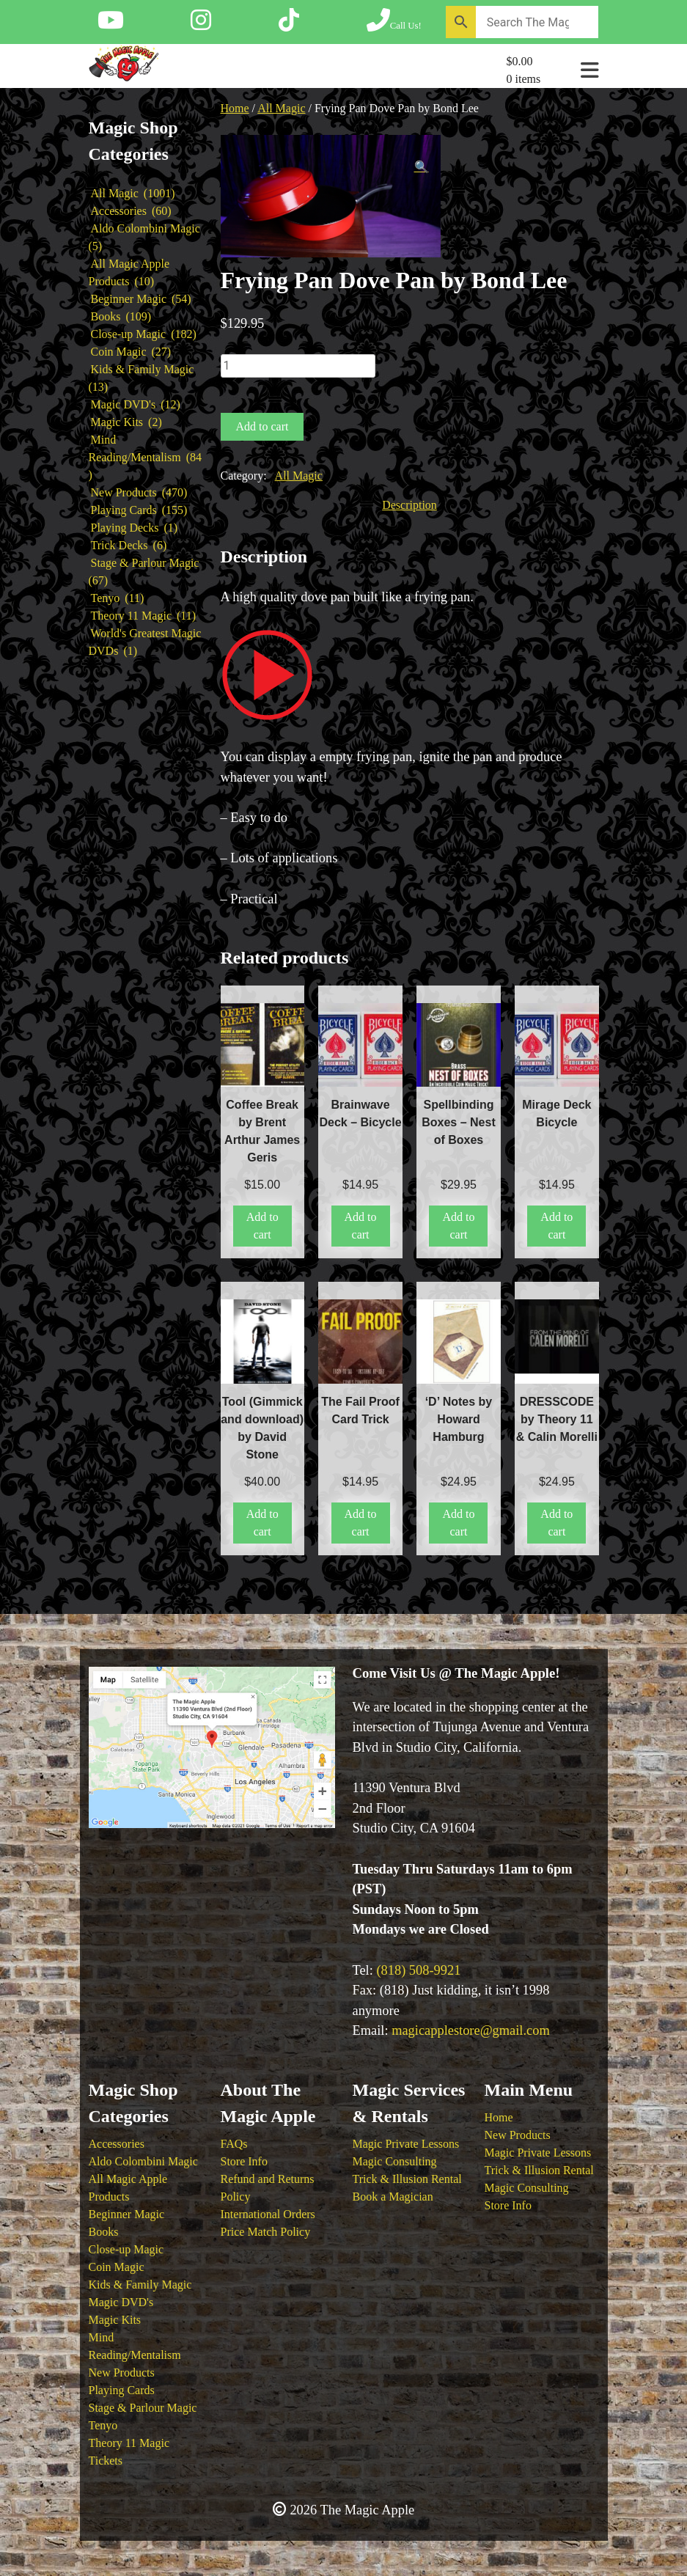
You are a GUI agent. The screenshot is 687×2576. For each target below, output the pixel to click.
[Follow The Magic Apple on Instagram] (201, 25)
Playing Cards (122, 2390)
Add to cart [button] (262, 1226)
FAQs (234, 2144)
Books (104, 2231)
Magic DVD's (121, 2302)
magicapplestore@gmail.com (471, 2030)
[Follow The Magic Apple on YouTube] (111, 25)
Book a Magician (393, 2196)
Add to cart (262, 426)
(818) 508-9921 (418, 1970)
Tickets (106, 2460)
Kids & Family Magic (140, 2284)
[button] (421, 167)
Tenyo (103, 2425)
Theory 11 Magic (129, 2443)
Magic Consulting (395, 2161)
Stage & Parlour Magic (143, 2407)
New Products (122, 2372)
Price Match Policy (266, 2231)
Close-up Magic (126, 2249)
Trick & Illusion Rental (407, 2179)
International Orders (268, 2214)
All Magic (281, 108)
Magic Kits (115, 2319)
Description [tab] (409, 505)
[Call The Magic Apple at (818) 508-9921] (394, 25)
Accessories (116, 2144)
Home (235, 108)
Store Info (244, 2161)
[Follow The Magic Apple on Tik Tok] (289, 25)
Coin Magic (116, 2267)
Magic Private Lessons (406, 2144)
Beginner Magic (127, 2214)
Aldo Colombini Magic (143, 2161)
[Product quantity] (298, 366)
